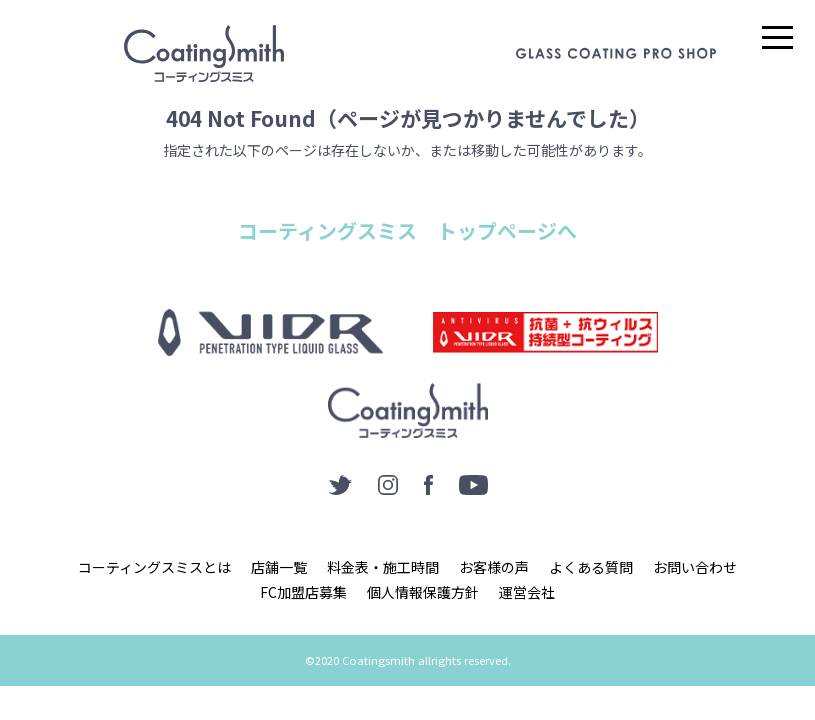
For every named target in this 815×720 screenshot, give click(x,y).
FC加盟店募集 (303, 592)
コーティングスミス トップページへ (407, 230)
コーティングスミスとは (154, 567)
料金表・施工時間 (383, 567)
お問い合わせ (695, 567)
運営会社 (527, 592)
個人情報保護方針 (423, 592)
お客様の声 (494, 567)
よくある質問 (591, 567)
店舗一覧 (279, 567)
